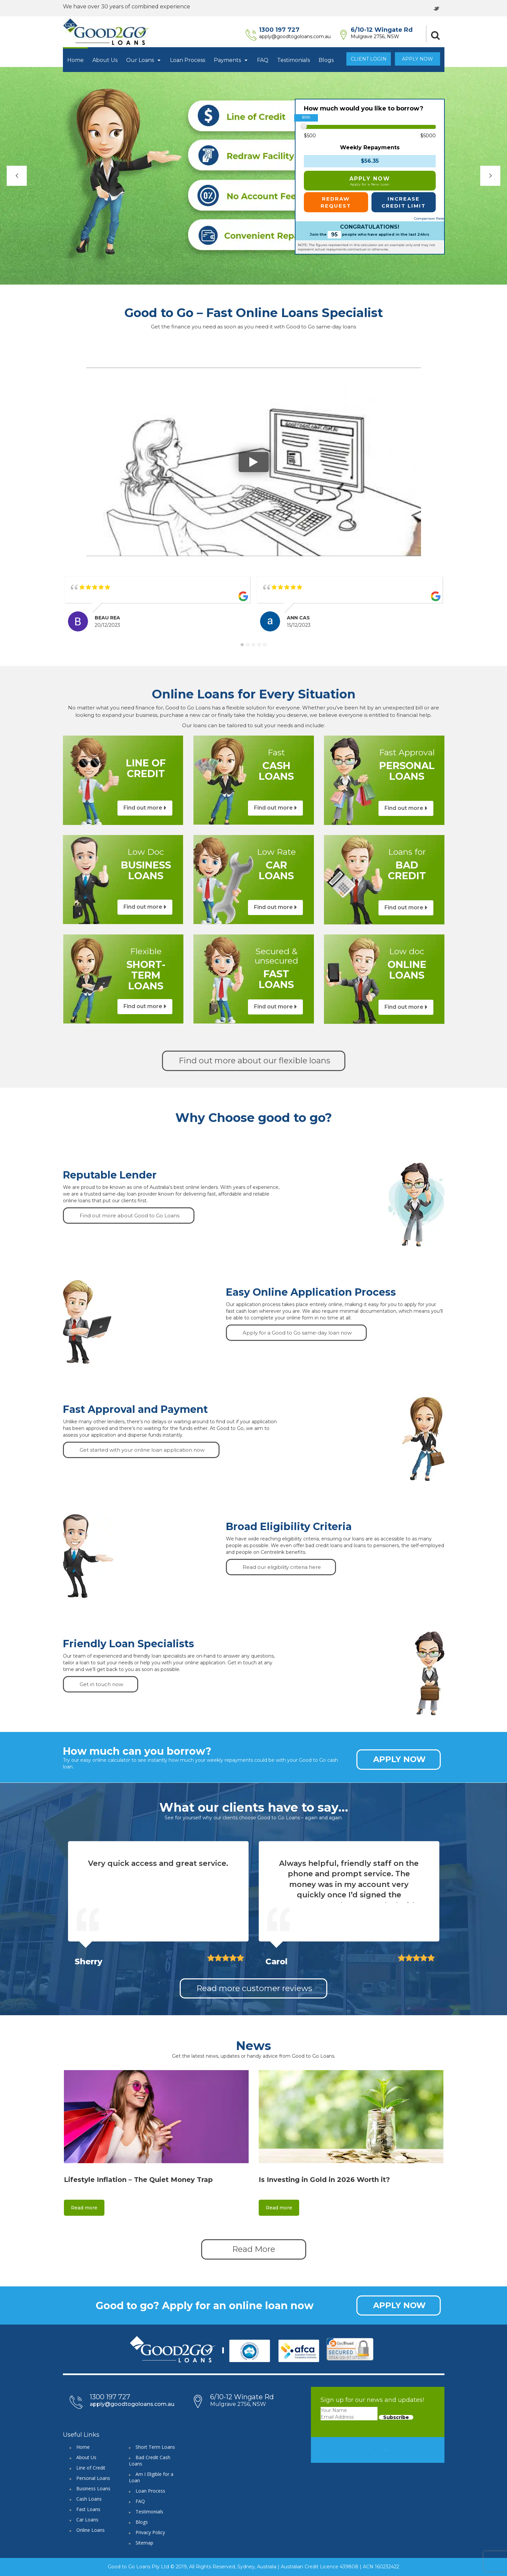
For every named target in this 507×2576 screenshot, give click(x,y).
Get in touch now (101, 1684)
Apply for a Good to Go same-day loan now (297, 1333)
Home (75, 60)
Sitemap (144, 2543)
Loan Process (187, 60)
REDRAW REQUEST (336, 202)
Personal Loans (93, 2478)
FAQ (262, 60)
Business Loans (93, 2488)
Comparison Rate (429, 218)
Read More (253, 2249)
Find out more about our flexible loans (254, 1060)
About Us (104, 60)
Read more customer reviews (254, 1988)
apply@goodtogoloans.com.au (295, 36)
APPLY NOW (370, 180)
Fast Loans (88, 2509)
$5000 (428, 136)
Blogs (326, 60)
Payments (231, 60)
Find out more (142, 808)
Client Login (369, 59)
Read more (84, 2208)
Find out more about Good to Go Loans (129, 1215)
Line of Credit (90, 2468)
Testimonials (293, 60)
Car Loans (87, 2519)
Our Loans (143, 60)
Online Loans (90, 2530)
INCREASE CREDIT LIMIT (404, 202)
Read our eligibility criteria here (282, 1567)
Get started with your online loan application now (142, 1450)
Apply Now (417, 59)
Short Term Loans (155, 2447)
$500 (310, 136)
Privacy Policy (150, 2532)
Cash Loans (89, 2499)
